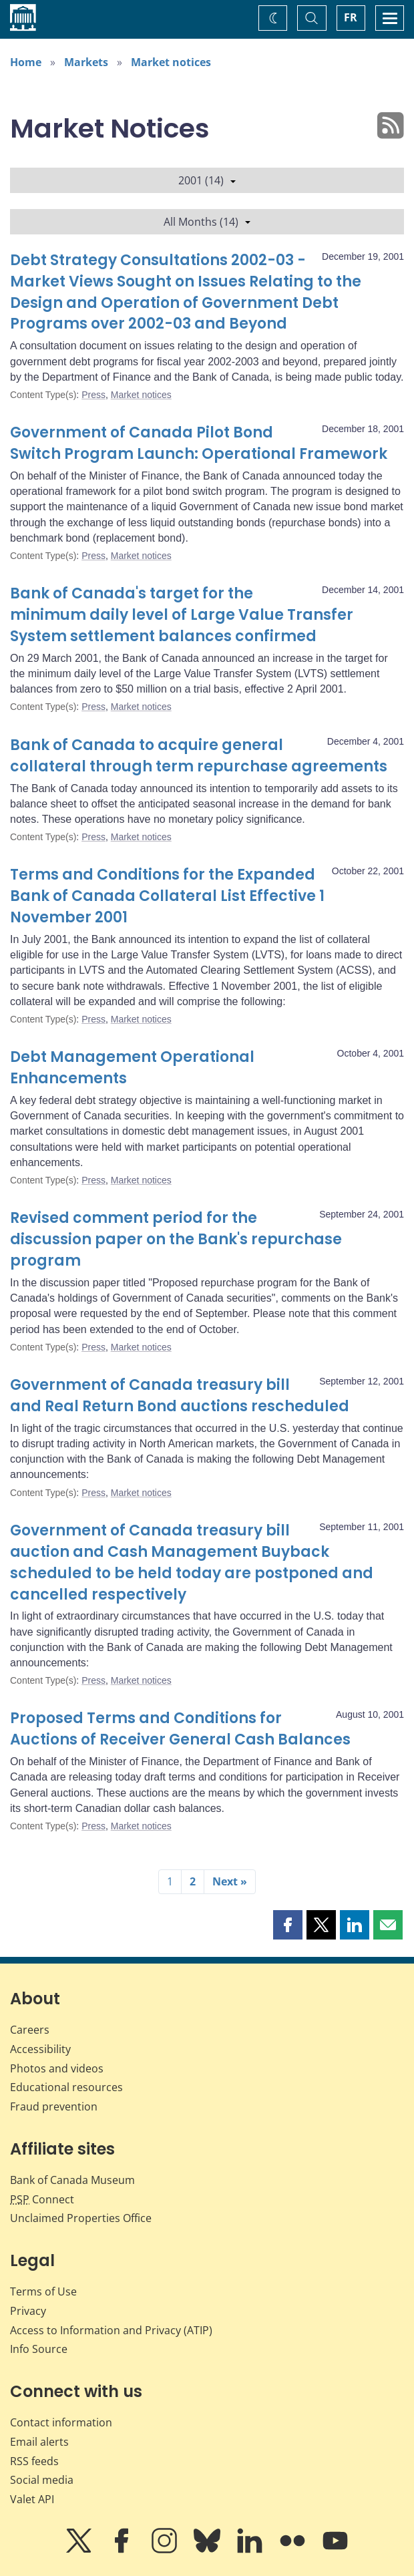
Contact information (61, 2422)
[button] (287, 1925)
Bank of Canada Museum (72, 2180)
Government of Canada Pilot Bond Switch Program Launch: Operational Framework (198, 443)
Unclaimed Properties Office (81, 2218)
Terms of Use (43, 2291)
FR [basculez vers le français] (350, 17)
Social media (41, 2479)
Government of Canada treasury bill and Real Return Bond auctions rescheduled (179, 1395)
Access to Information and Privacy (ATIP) (111, 2330)
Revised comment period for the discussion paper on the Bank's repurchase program (176, 1239)
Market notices (171, 62)
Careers (29, 2029)
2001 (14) (207, 180)
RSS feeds (34, 2461)
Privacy (28, 2311)
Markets (86, 62)
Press (93, 394)
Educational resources (66, 2087)
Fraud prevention (53, 2106)
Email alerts (39, 2441)
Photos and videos (57, 2068)
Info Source (38, 2349)
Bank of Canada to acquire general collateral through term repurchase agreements (198, 756)
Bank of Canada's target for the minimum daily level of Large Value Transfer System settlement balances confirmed (181, 615)
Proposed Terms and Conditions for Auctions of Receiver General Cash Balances (180, 1729)
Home (25, 62)
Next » (229, 1881)
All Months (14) (207, 221)
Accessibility (40, 2049)
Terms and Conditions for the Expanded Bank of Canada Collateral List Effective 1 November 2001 (167, 896)
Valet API (32, 2499)
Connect (42, 2199)
